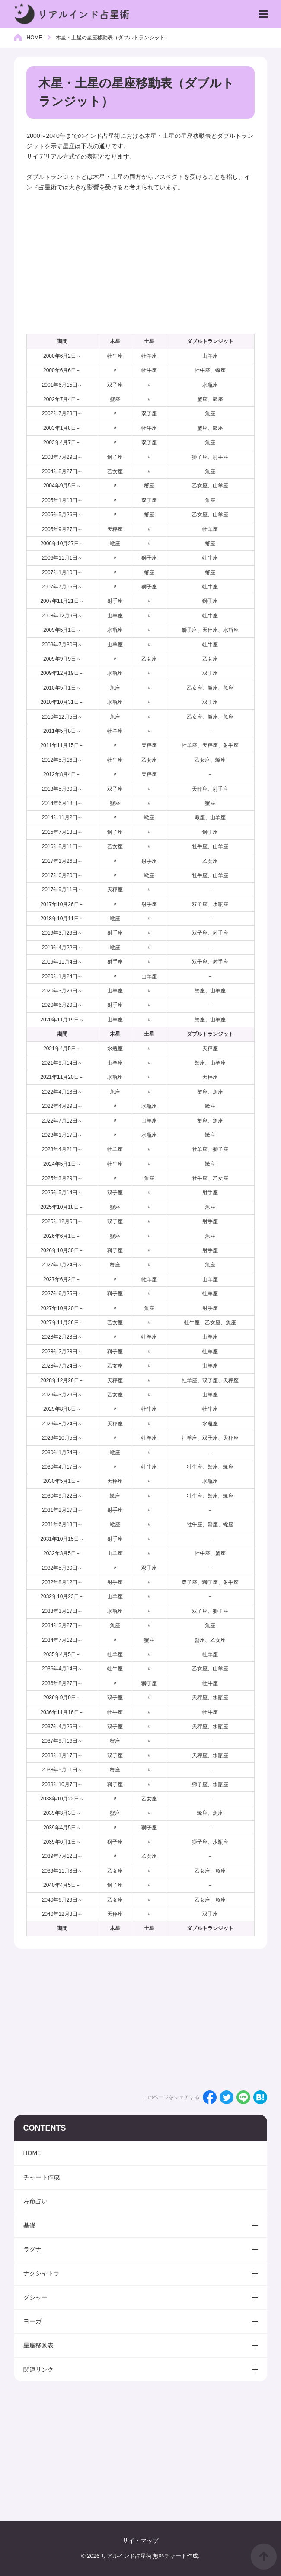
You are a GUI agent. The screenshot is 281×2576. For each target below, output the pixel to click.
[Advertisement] (140, 263)
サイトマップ (140, 2540)
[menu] (263, 13)
